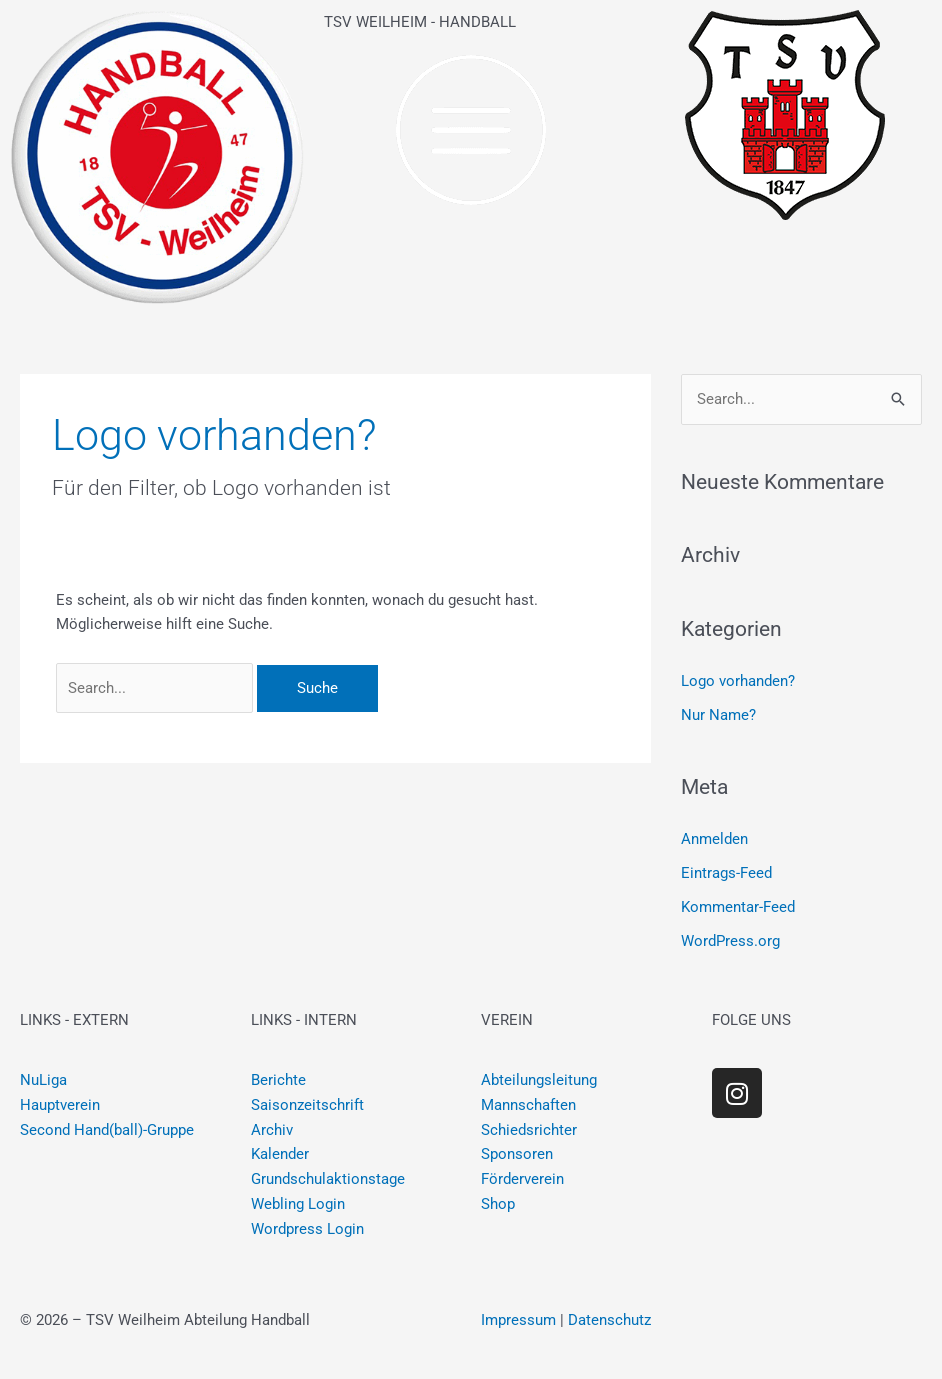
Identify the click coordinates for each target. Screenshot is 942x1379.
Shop (498, 1204)
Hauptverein (60, 1105)
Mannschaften (528, 1105)
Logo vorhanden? (738, 681)
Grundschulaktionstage (328, 1179)
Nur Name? (718, 715)
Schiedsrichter (529, 1130)
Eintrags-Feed (726, 873)
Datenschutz (609, 1320)
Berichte (278, 1080)
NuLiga (43, 1080)
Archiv (272, 1130)
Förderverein (522, 1179)
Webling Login (298, 1204)
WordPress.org (730, 941)
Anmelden (714, 839)
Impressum (518, 1320)
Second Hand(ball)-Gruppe (107, 1130)
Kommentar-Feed (738, 907)
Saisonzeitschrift (307, 1105)
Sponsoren (517, 1154)
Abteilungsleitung (539, 1080)
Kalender (280, 1154)
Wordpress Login (307, 1229)
